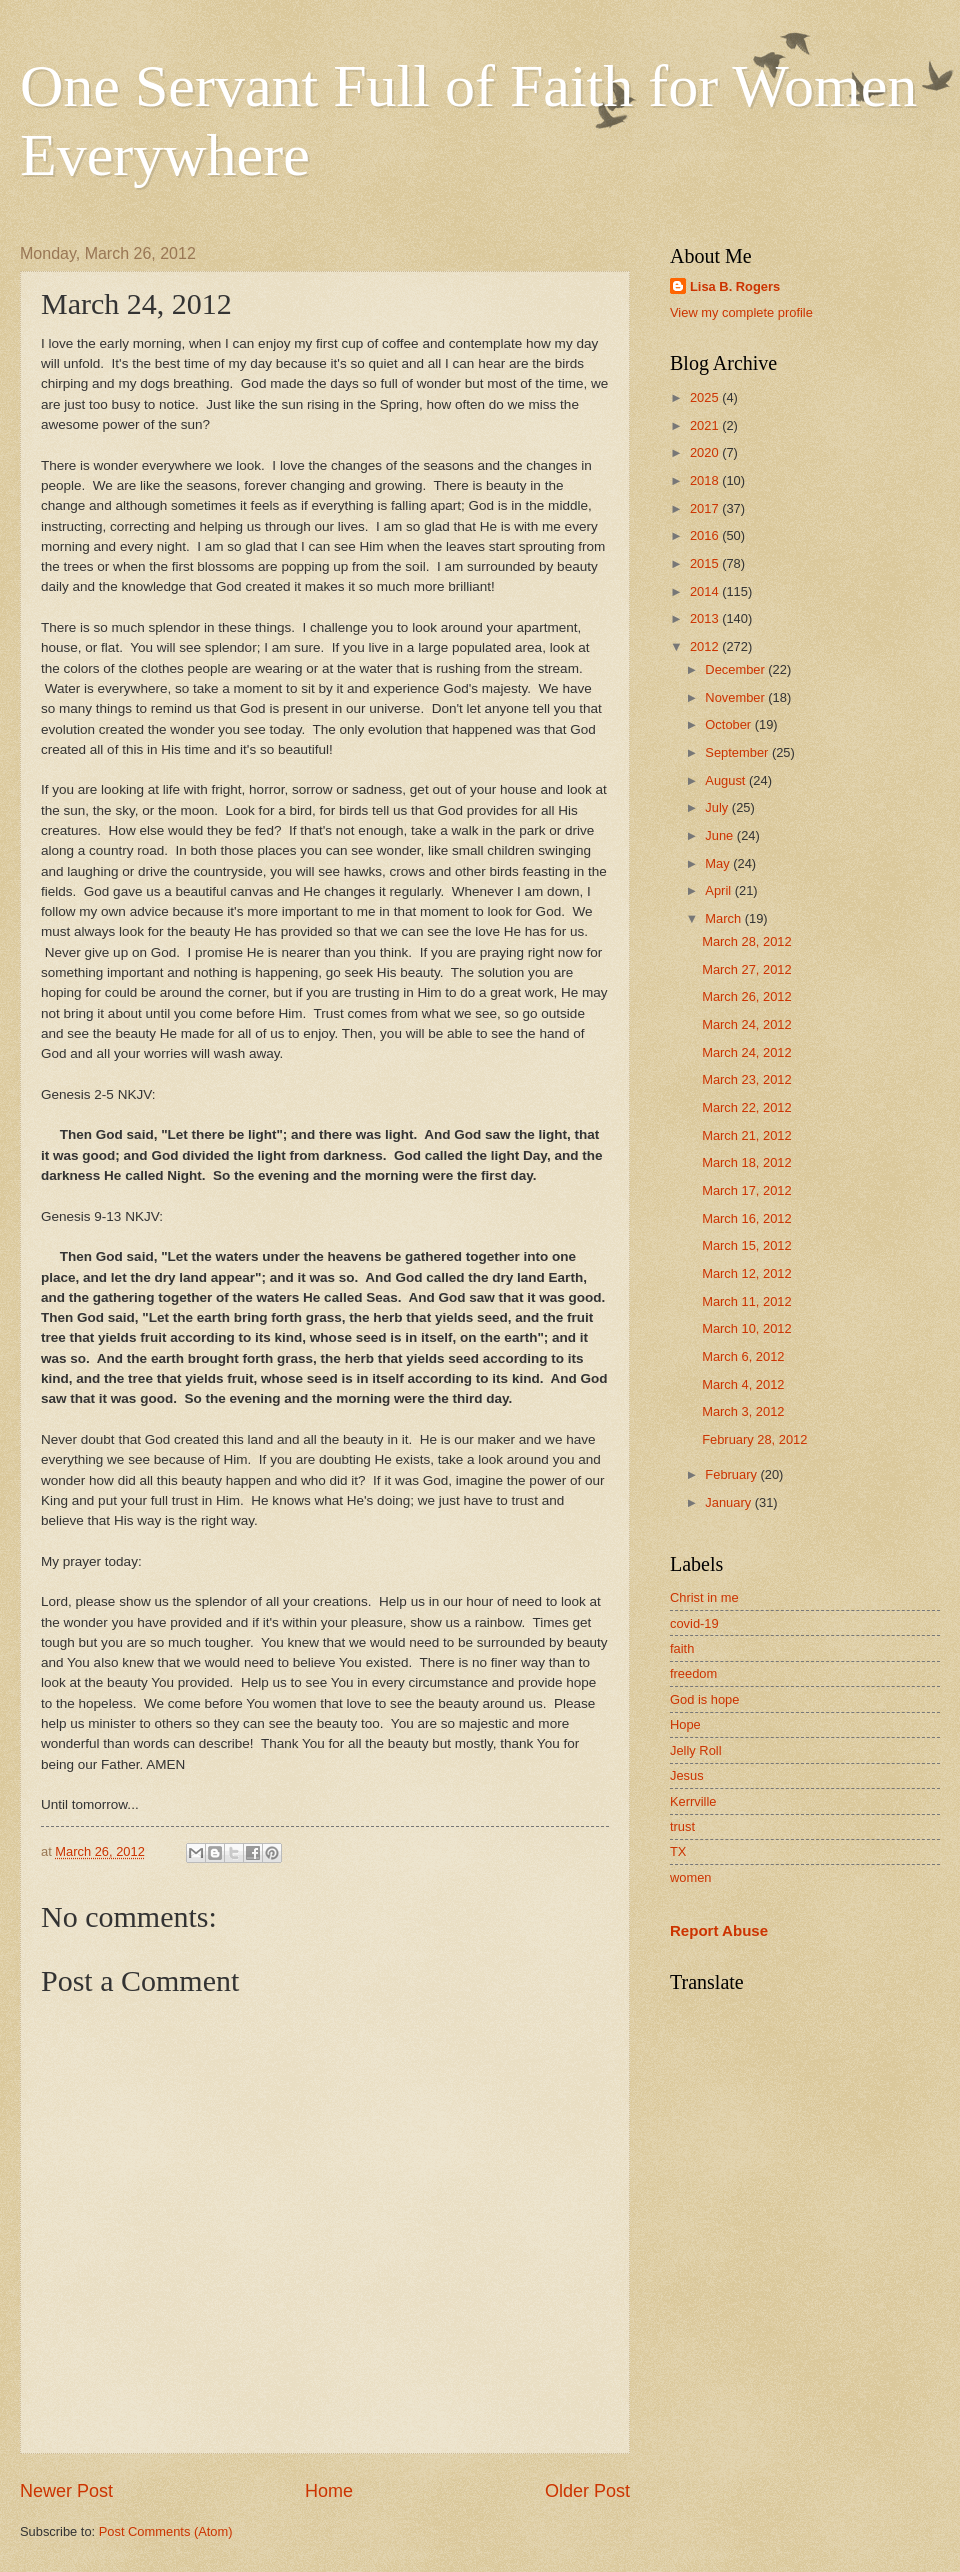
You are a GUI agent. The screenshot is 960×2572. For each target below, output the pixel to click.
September (738, 752)
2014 (706, 591)
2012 (706, 646)
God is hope (704, 1699)
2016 (706, 535)
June (721, 835)
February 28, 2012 (754, 1439)
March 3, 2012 (743, 1411)
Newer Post (66, 2491)
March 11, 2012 (746, 1301)
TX (678, 1851)
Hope (685, 1724)
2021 (706, 425)
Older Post (587, 2491)
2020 (706, 452)
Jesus (687, 1775)
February (732, 1474)
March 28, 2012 (746, 941)
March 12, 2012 (746, 1273)
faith (682, 1648)
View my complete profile (741, 312)
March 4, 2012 (743, 1384)
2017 (706, 508)
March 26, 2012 (746, 996)
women (691, 1877)
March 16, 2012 (746, 1218)
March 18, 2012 (746, 1162)
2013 (706, 618)
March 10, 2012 (746, 1328)
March (724, 918)
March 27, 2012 (746, 969)
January (729, 1502)
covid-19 (694, 1623)
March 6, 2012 (743, 1356)
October (729, 724)
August (727, 780)
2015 (706, 563)
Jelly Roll (696, 1750)
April (719, 890)
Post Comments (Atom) (166, 2531)
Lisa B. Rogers (735, 286)
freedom (693, 1673)
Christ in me (704, 1597)
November (736, 697)
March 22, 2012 (746, 1107)
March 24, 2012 (746, 1024)
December (736, 669)
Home (329, 2491)
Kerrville (693, 1801)
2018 (706, 480)
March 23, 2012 (746, 1079)
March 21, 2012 (746, 1135)
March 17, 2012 (746, 1190)
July (718, 807)
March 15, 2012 (746, 1245)
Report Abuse (719, 1930)
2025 (706, 397)
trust (682, 1826)
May (719, 863)
